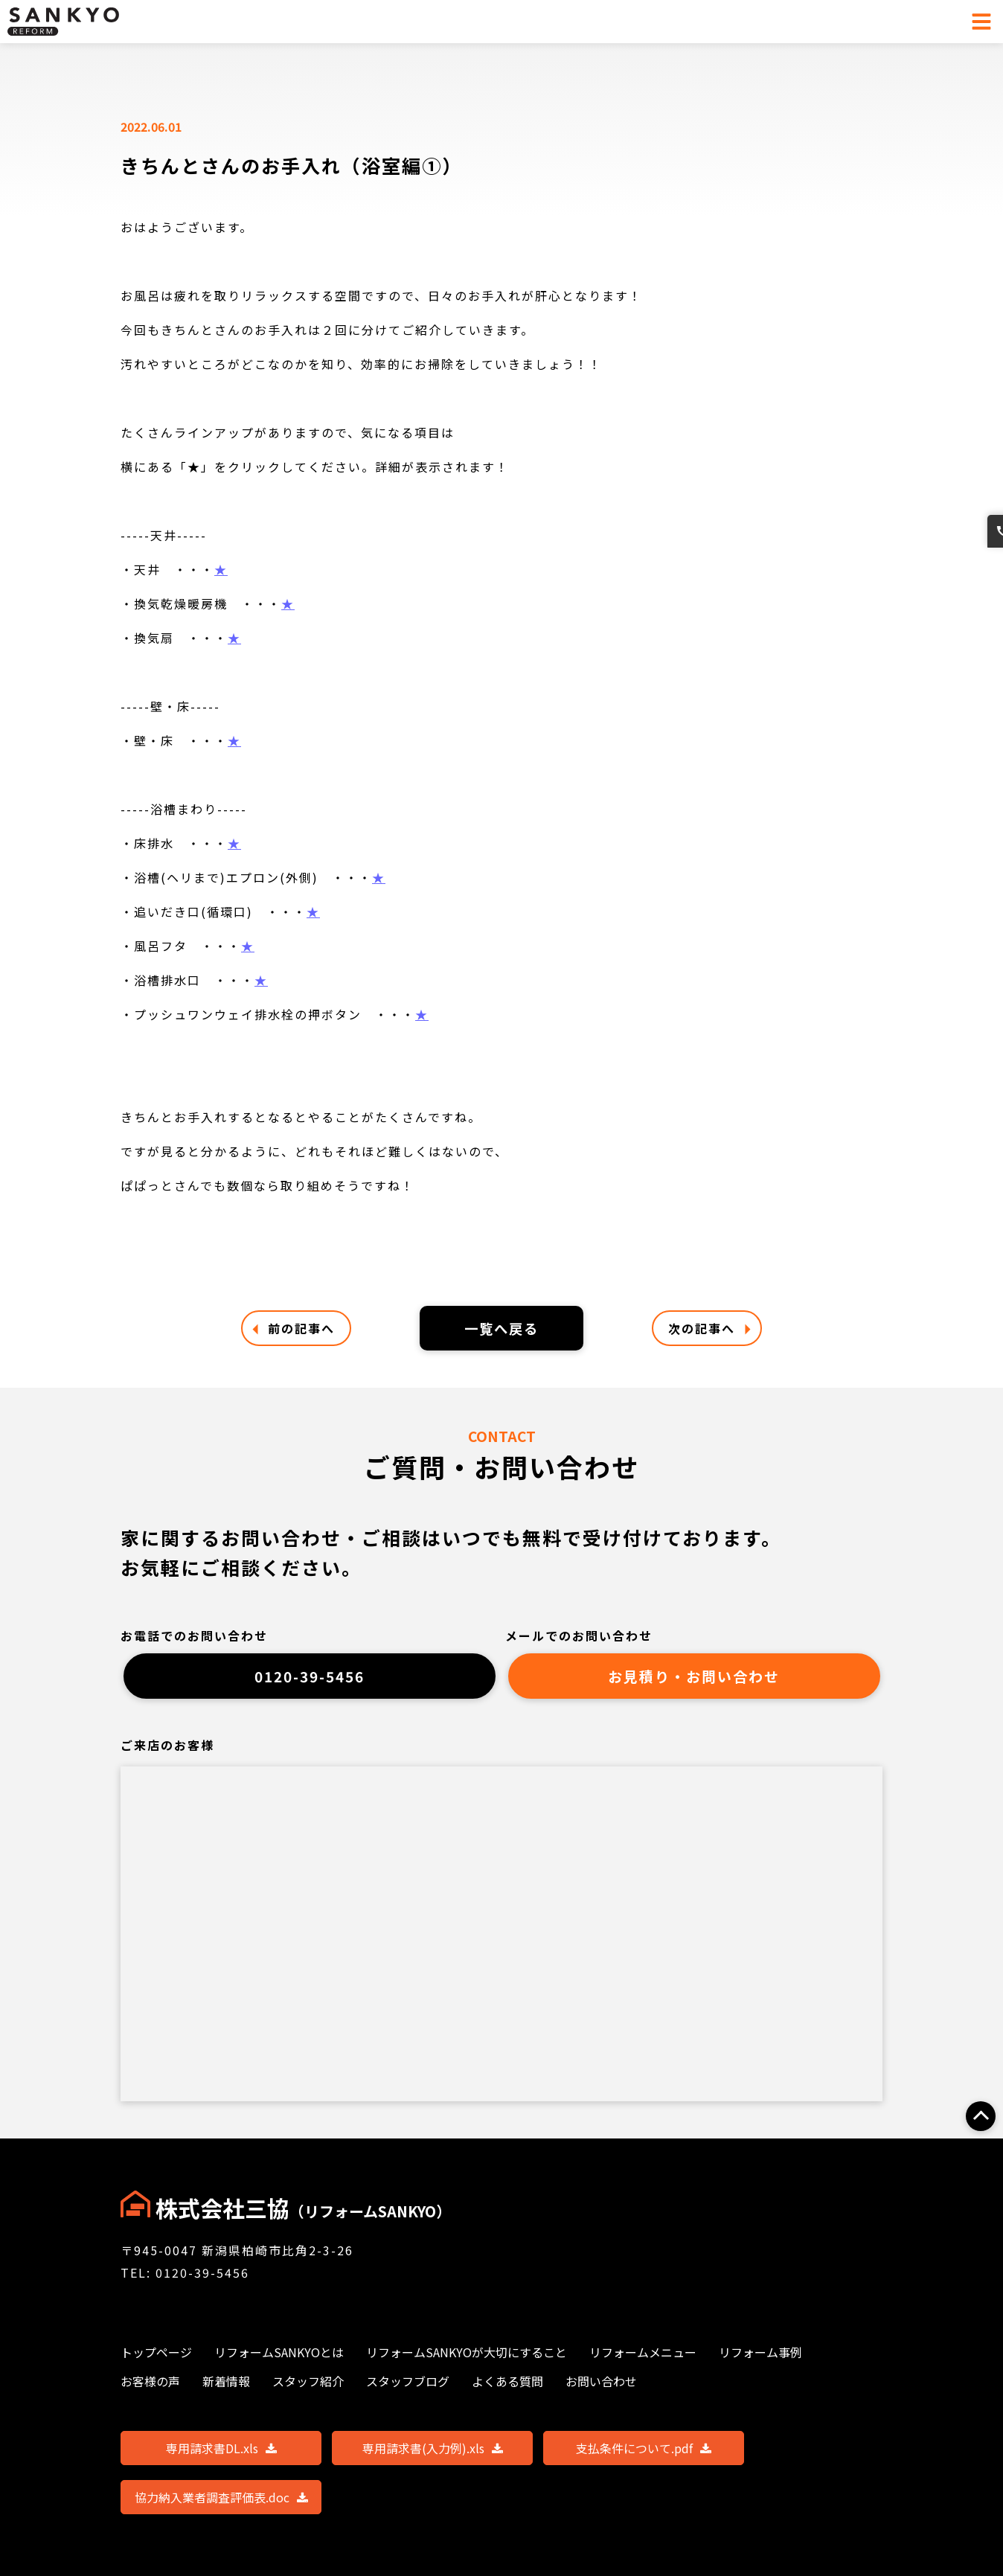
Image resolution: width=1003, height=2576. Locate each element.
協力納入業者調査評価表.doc (221, 2506)
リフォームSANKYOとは (279, 2361)
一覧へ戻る (501, 1329)
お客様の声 (150, 2390)
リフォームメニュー (642, 2361)
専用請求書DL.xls (221, 2457)
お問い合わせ (987, 611)
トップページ (156, 2361)
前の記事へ (294, 1329)
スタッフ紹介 (308, 2390)
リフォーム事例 (760, 2361)
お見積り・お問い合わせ (693, 1681)
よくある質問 (507, 2390)
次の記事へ (709, 1329)
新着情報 (226, 2390)
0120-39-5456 (309, 1681)
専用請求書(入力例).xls (432, 2457)
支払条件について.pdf (643, 2457)
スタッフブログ (407, 2390)
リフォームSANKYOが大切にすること (466, 2361)
